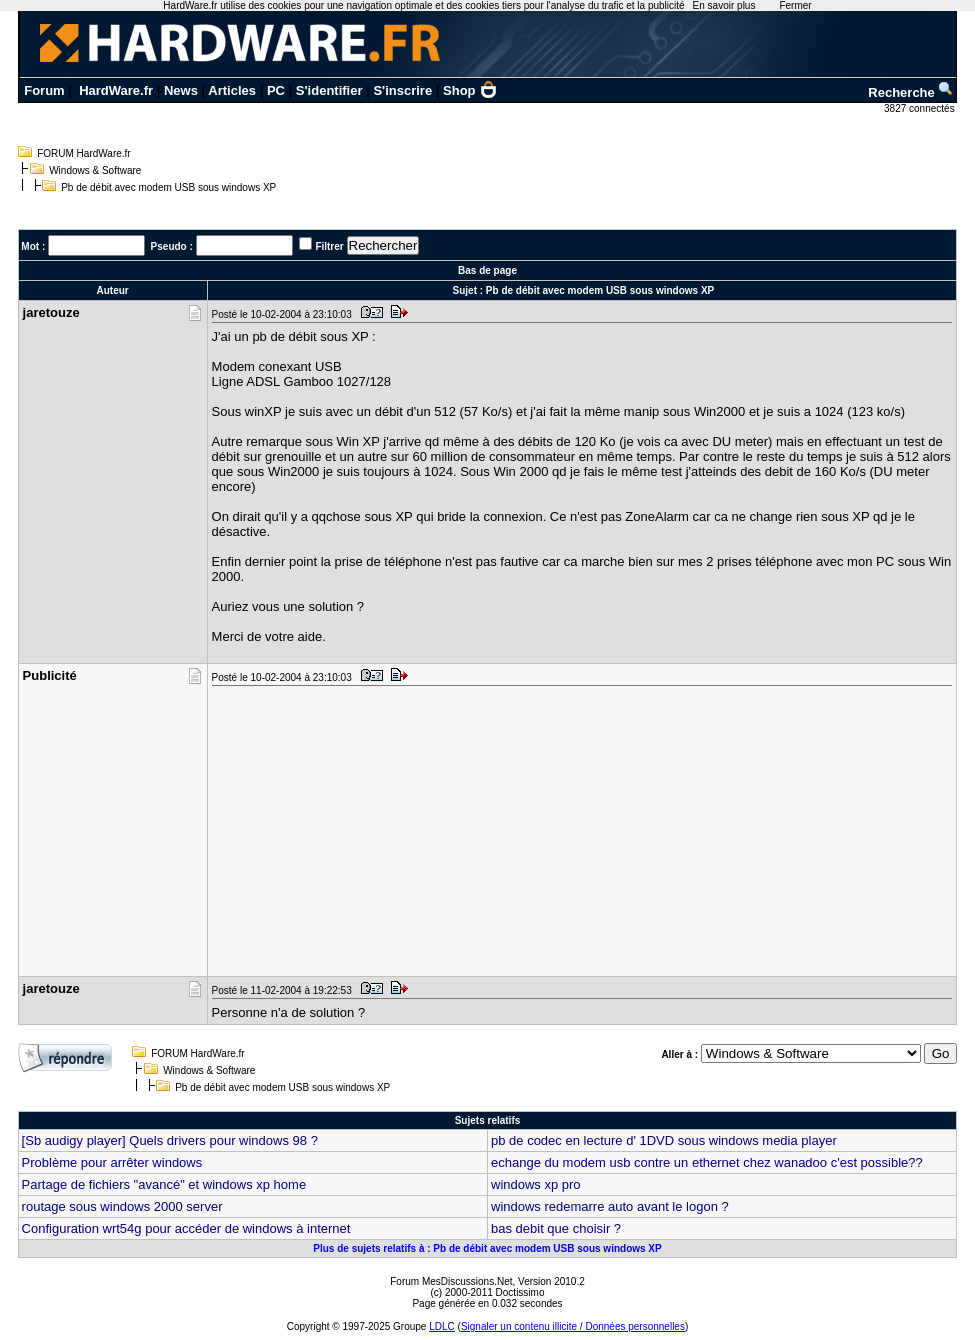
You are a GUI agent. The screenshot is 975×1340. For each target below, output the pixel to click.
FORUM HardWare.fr (84, 153)
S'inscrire (402, 90)
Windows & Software (95, 170)
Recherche (911, 92)
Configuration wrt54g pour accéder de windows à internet (186, 1228)
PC (276, 90)
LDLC (442, 1326)
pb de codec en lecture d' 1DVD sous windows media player (664, 1140)
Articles (232, 90)
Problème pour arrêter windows (112, 1162)
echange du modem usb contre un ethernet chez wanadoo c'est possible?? (707, 1162)
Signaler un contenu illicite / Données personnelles (573, 1326)
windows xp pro (536, 1184)
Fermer (795, 5)
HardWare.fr (116, 90)
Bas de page (487, 270)
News (181, 90)
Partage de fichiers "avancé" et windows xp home (164, 1184)
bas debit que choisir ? (556, 1228)
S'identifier (329, 90)
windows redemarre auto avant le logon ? (610, 1206)
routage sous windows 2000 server (122, 1206)
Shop (470, 90)
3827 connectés (920, 108)
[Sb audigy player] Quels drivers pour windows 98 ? (170, 1140)
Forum (44, 90)
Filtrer (329, 246)
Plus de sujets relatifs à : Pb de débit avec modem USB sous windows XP (487, 1248)
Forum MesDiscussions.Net (451, 1281)
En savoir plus (724, 5)
